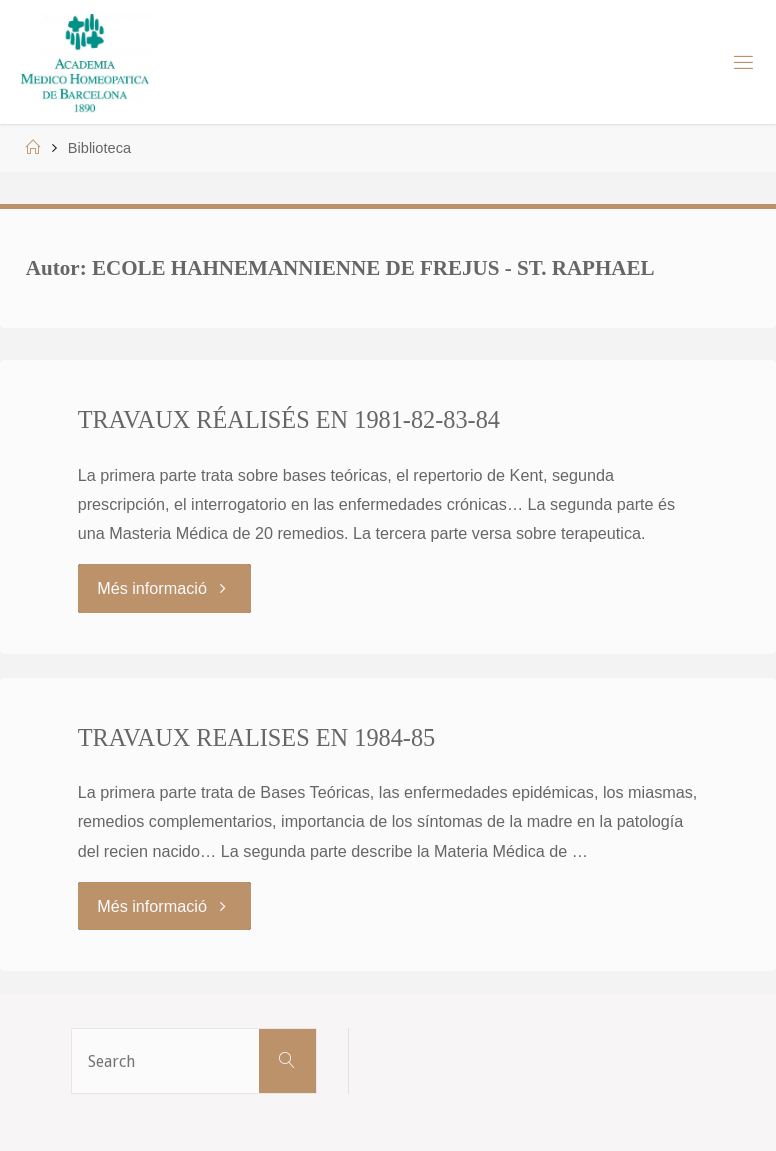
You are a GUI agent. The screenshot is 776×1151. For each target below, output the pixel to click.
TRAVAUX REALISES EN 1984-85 (257, 737)
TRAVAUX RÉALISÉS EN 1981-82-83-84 (289, 419)
